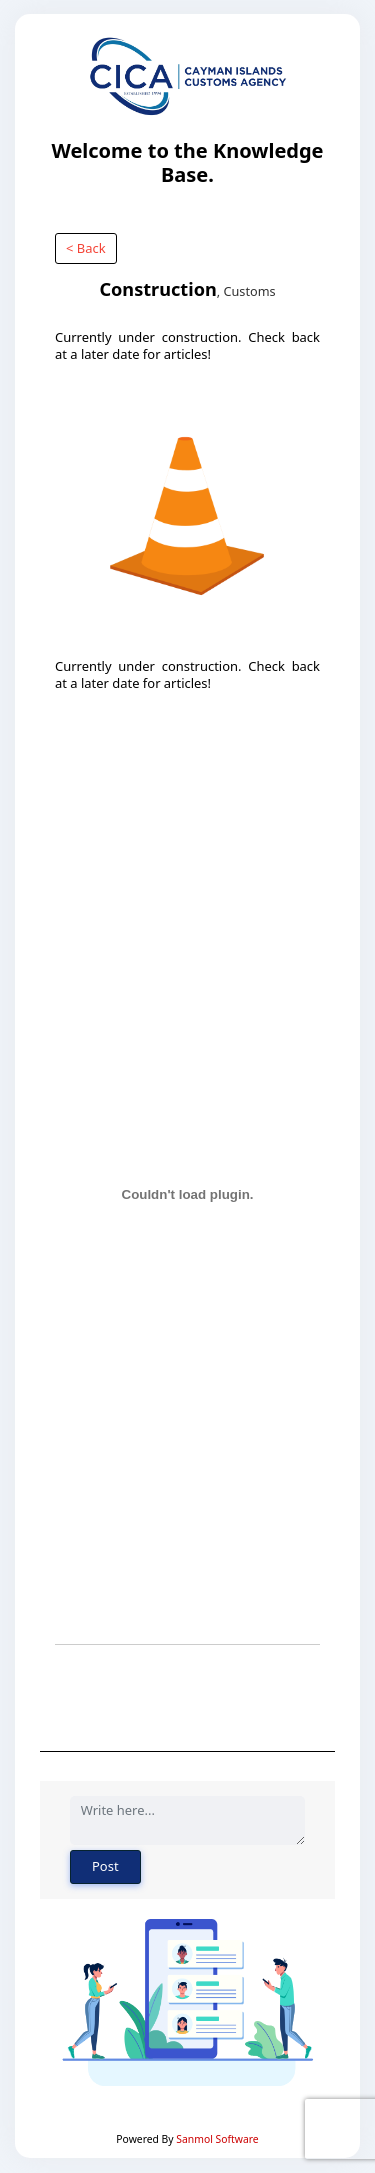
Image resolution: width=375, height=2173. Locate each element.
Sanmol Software (217, 2139)
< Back (86, 248)
